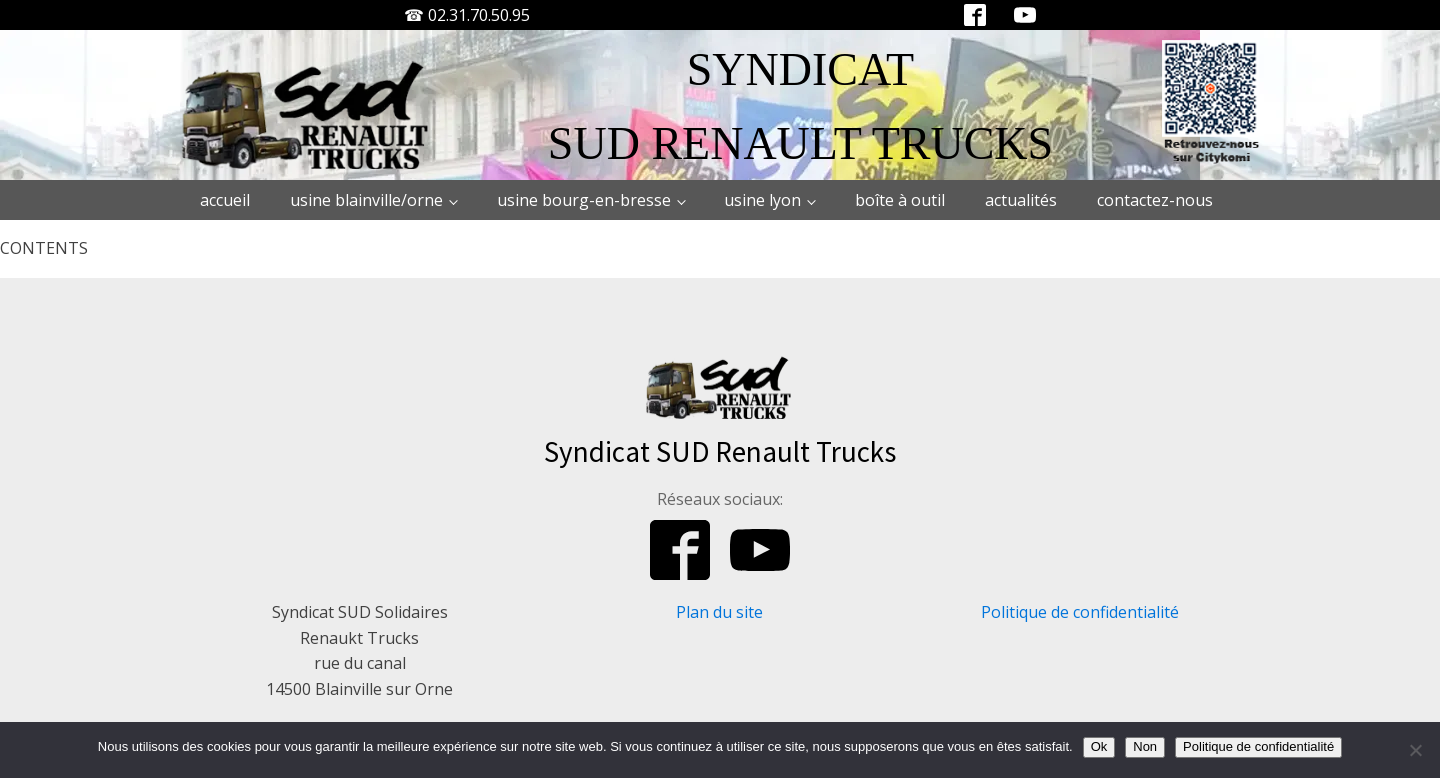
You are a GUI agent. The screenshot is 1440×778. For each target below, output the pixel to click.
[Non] (1415, 750)
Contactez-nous (1155, 200)
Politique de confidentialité (1080, 612)
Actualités (1021, 200)
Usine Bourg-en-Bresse (584, 200)
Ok (1099, 746)
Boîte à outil (900, 200)
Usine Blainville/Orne (366, 200)
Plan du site (719, 612)
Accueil (225, 200)
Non (1145, 746)
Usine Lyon (762, 200)
